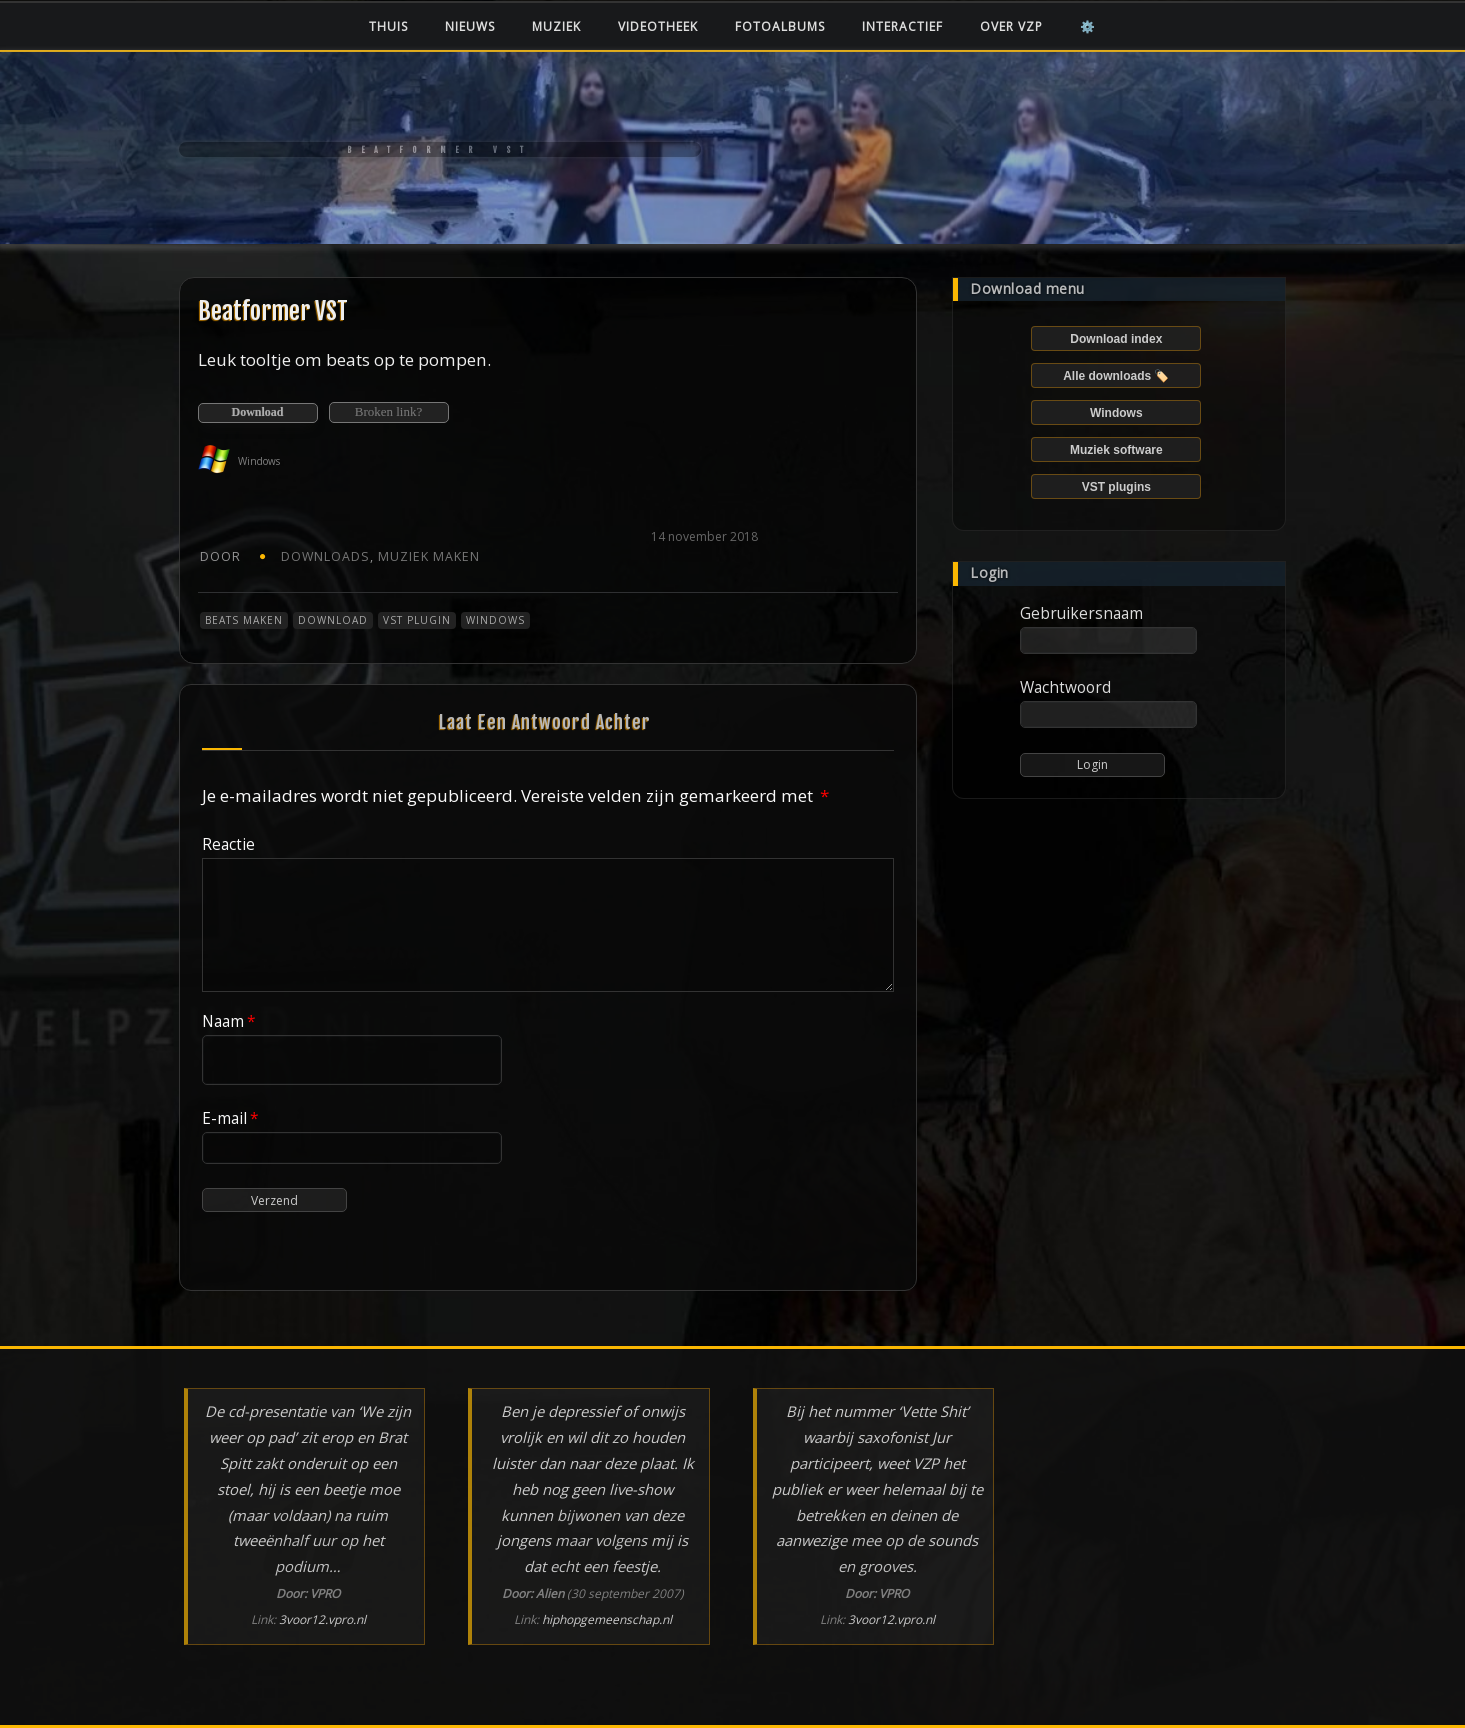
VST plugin (417, 620)
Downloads (325, 556)
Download (257, 412)
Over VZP (1011, 26)
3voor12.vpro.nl (322, 1619)
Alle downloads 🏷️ (1116, 376)
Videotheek (658, 26)
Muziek (556, 26)
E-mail (230, 1118)
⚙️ (1088, 26)
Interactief (902, 26)
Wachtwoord (1065, 687)
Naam (229, 1021)
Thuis (388, 26)
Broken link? (389, 411)
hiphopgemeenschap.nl (607, 1619)
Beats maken (244, 620)
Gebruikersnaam (1081, 613)
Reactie (228, 844)
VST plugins (1116, 487)
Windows (495, 620)
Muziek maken (429, 556)
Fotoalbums (780, 26)
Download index (1116, 339)
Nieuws (470, 26)
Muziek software (1116, 450)
